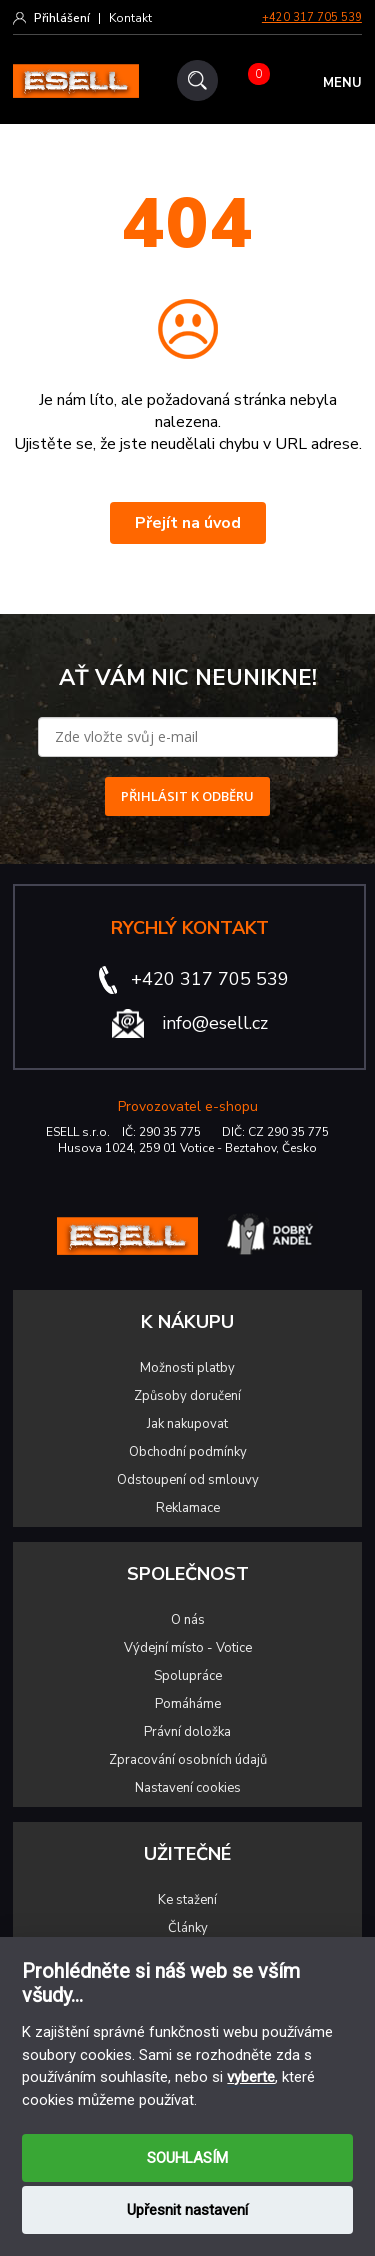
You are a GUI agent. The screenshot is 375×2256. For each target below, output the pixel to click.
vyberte (251, 2077)
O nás (188, 1620)
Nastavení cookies (188, 1788)
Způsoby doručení (187, 1396)
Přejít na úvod (188, 523)
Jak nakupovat (187, 1424)
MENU (342, 83)
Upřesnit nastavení (187, 2210)
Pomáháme (188, 1704)
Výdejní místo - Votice (188, 1648)
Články (188, 1928)
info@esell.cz (215, 1023)
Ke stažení (187, 1900)
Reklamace (188, 1508)
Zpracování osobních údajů (188, 1760)
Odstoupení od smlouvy (188, 1480)
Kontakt (130, 18)
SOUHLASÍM (187, 2158)
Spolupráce (188, 1676)
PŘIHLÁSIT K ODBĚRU (187, 796)
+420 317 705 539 (312, 17)
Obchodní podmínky (188, 1452)
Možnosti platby (187, 1368)
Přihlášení (62, 18)
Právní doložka (187, 1732)
